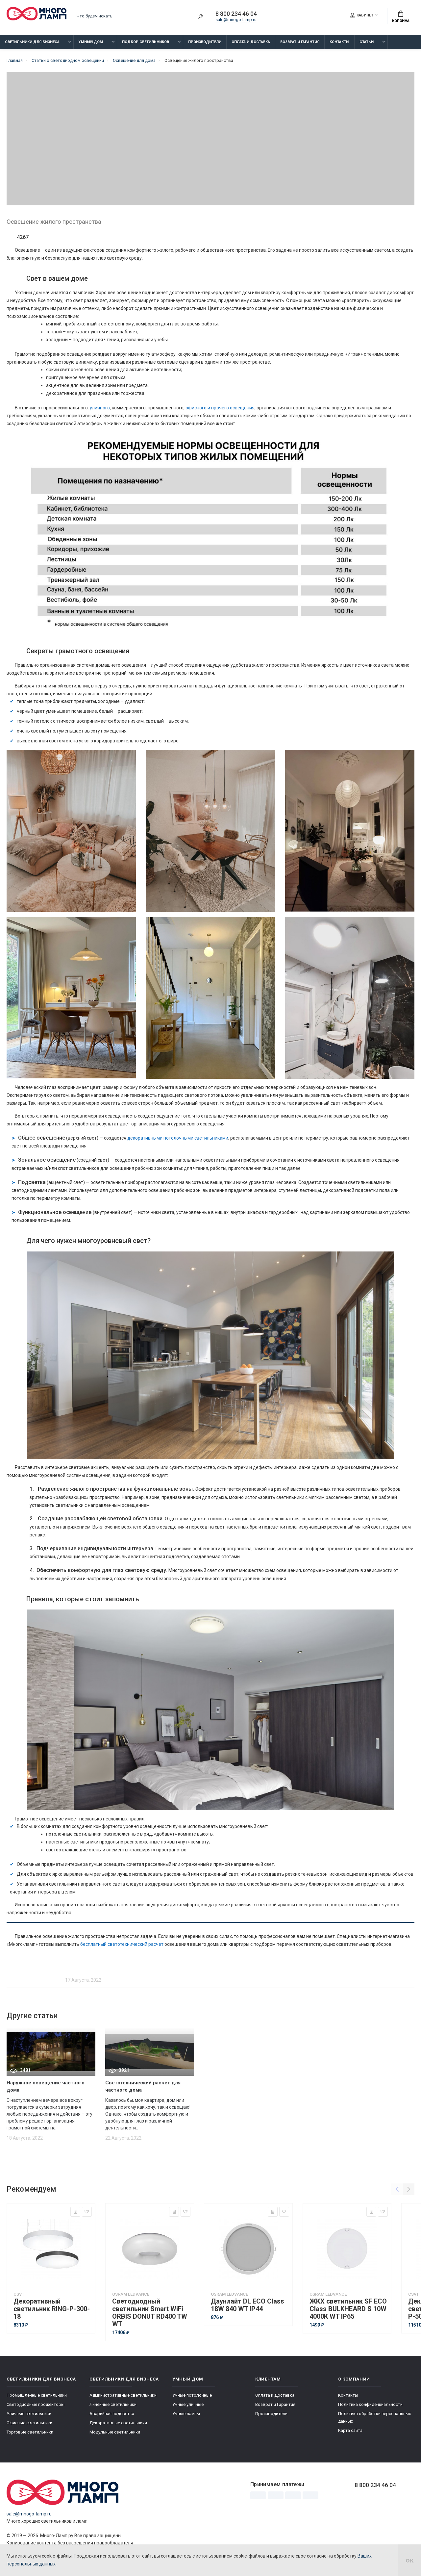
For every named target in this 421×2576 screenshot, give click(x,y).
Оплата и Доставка (251, 42)
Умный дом (91, 42)
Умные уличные (188, 2404)
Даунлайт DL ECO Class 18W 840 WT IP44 (247, 2305)
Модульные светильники (114, 2432)
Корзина (400, 17)
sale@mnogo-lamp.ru (236, 19)
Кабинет (361, 15)
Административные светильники (123, 2395)
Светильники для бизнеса (32, 42)
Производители (204, 42)
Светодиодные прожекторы (35, 2404)
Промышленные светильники (37, 2395)
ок (409, 2560)
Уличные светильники (29, 2413)
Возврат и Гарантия (299, 42)
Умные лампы (186, 2413)
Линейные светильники (112, 2404)
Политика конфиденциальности (370, 2404)
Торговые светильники (30, 2432)
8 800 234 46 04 (236, 14)
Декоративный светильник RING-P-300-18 (51, 2309)
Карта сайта (350, 2430)
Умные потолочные (192, 2395)
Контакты (339, 42)
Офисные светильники (29, 2422)
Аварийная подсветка (111, 2413)
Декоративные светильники (118, 2422)
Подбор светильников (145, 42)
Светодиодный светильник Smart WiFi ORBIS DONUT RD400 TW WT (149, 2313)
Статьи (366, 42)
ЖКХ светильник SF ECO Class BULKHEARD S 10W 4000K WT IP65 (348, 2309)
